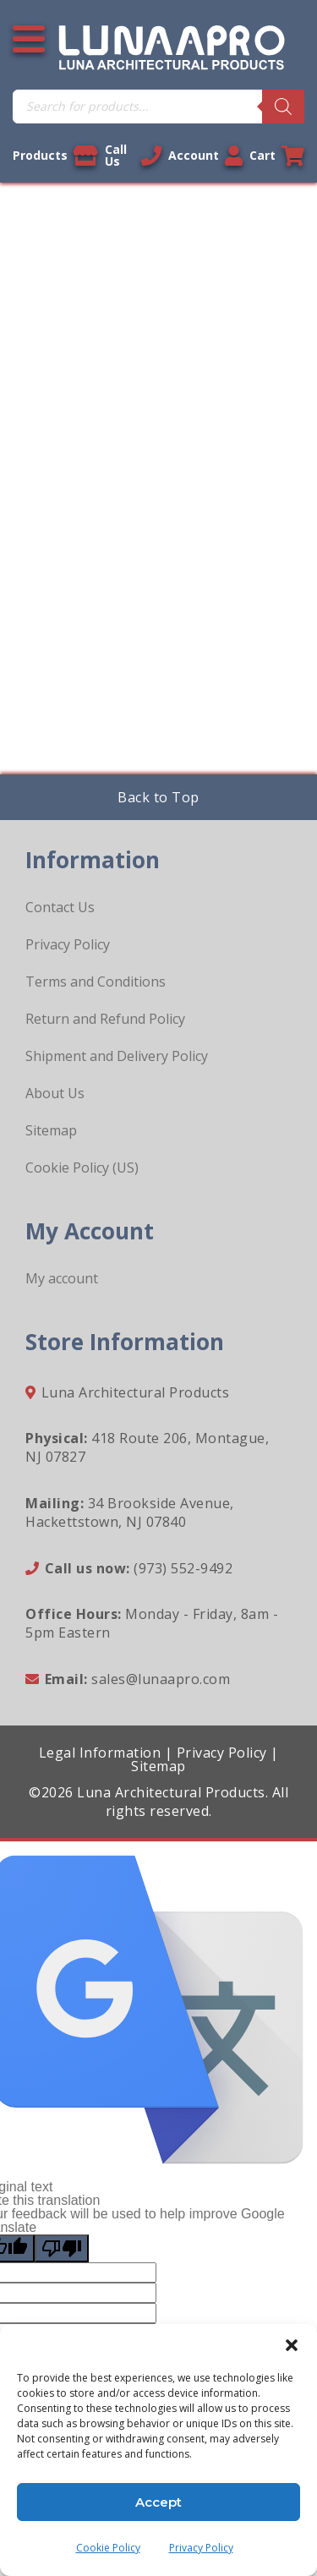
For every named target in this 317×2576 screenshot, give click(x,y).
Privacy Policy (201, 2547)
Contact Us (60, 907)
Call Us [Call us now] (133, 155)
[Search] (283, 106)
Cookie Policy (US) (82, 1167)
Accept (158, 2502)
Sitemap (51, 1130)
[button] (291, 2345)
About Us (55, 1093)
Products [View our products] (55, 155)
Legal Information (100, 1752)
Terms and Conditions (95, 981)
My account (61, 1278)
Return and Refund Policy (105, 1018)
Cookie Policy (108, 2547)
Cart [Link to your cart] (276, 155)
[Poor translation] (62, 2248)
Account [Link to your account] (205, 155)
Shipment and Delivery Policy (116, 1056)
